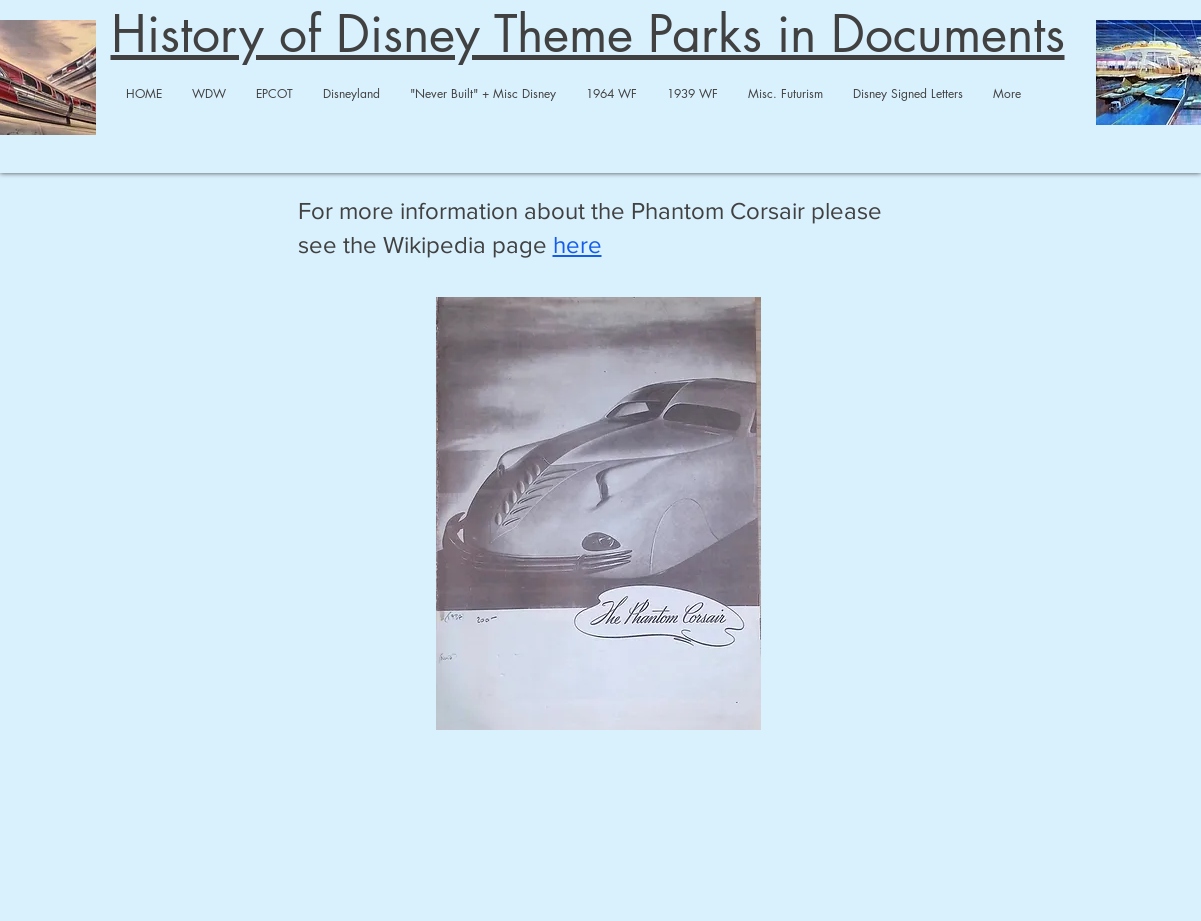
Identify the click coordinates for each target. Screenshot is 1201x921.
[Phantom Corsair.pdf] (598, 516)
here (577, 244)
